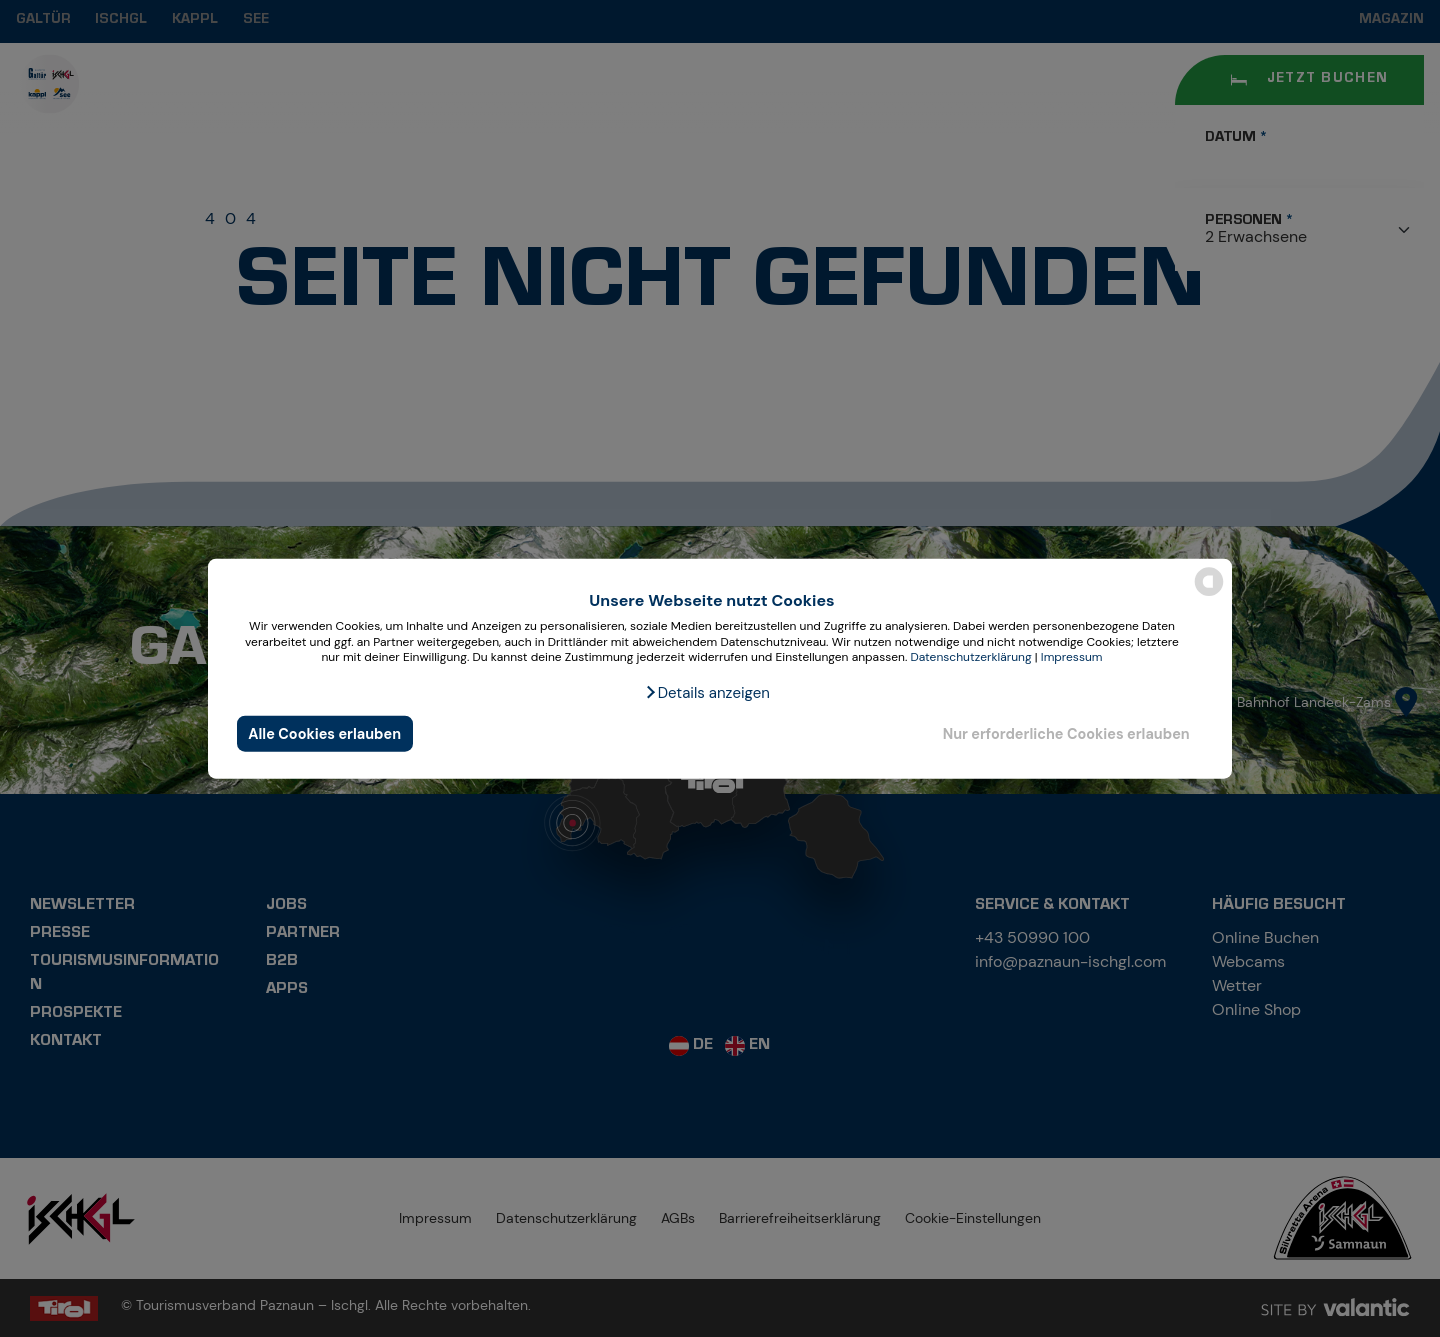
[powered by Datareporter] (1209, 594)
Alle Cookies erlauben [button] (324, 733)
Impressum (1072, 657)
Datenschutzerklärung (970, 657)
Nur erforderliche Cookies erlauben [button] (1066, 733)
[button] (707, 693)
